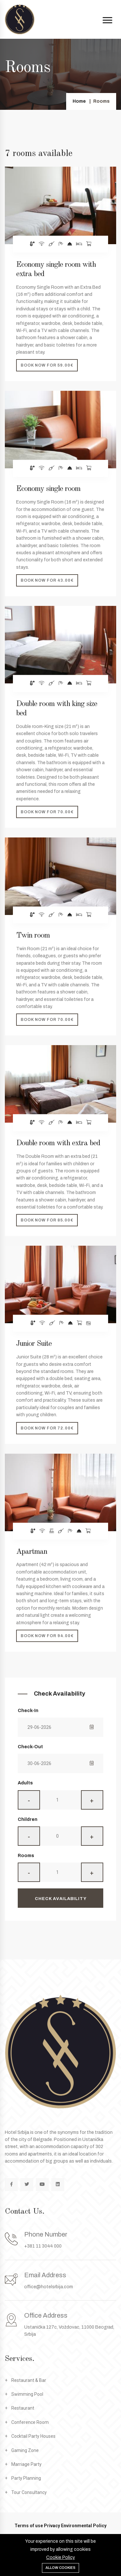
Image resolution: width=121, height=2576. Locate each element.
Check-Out (30, 1746)
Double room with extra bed (58, 1143)
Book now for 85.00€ (47, 1220)
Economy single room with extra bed (56, 269)
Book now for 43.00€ (47, 580)
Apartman (31, 1552)
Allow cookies (60, 2568)
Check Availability (60, 1898)
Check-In (28, 1710)
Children (27, 1819)
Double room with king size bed (56, 708)
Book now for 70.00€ (47, 812)
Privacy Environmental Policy (75, 2525)
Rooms (26, 1855)
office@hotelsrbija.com (48, 2286)
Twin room (33, 936)
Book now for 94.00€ (47, 1636)
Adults (25, 1783)
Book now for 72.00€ (47, 1428)
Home (79, 101)
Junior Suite (34, 1344)
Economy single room (48, 489)
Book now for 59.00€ (47, 365)
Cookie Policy (60, 2557)
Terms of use (29, 2525)
